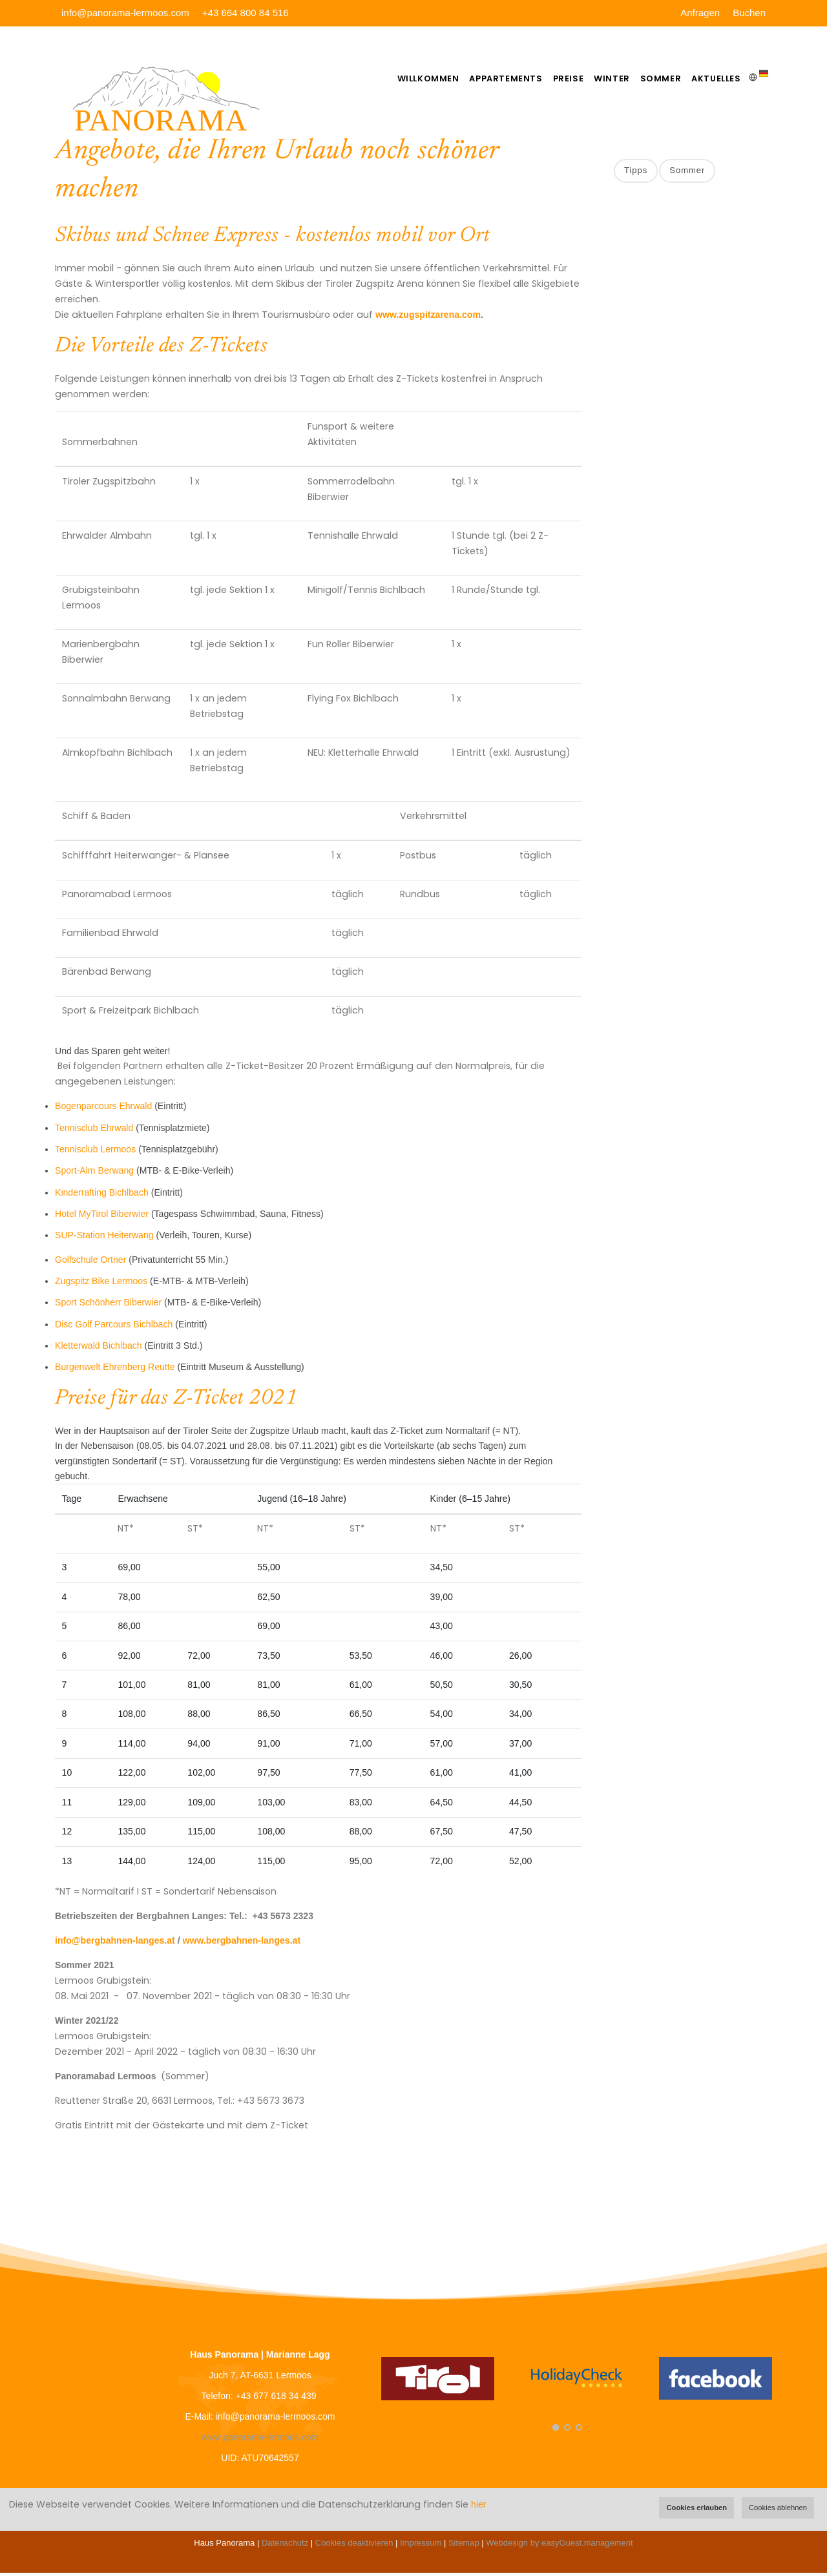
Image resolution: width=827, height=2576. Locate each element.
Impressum (420, 2546)
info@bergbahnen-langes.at (115, 1943)
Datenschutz (285, 2546)
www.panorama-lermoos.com (260, 2440)
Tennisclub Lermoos (95, 1152)
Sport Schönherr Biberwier (108, 1305)
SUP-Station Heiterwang (104, 1238)
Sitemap (463, 2546)
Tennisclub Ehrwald (94, 1130)
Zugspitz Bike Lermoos (101, 1284)
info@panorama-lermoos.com (125, 12)
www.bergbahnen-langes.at (242, 1943)
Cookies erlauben (696, 2507)
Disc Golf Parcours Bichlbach (114, 1327)
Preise (546, 78)
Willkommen (394, 78)
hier (478, 2504)
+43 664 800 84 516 (245, 12)
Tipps (635, 174)
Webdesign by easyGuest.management (559, 2546)
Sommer (652, 78)
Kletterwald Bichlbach (98, 1349)
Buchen (749, 12)
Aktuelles (713, 78)
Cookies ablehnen (778, 2507)
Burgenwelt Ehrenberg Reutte (114, 1370)
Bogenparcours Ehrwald (103, 1109)
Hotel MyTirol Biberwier (102, 1217)
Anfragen (700, 12)
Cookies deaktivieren (354, 2546)
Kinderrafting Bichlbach (102, 1195)
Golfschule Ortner (90, 1262)
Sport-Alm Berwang (94, 1174)
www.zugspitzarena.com (428, 318)
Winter (596, 78)
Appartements (477, 78)
